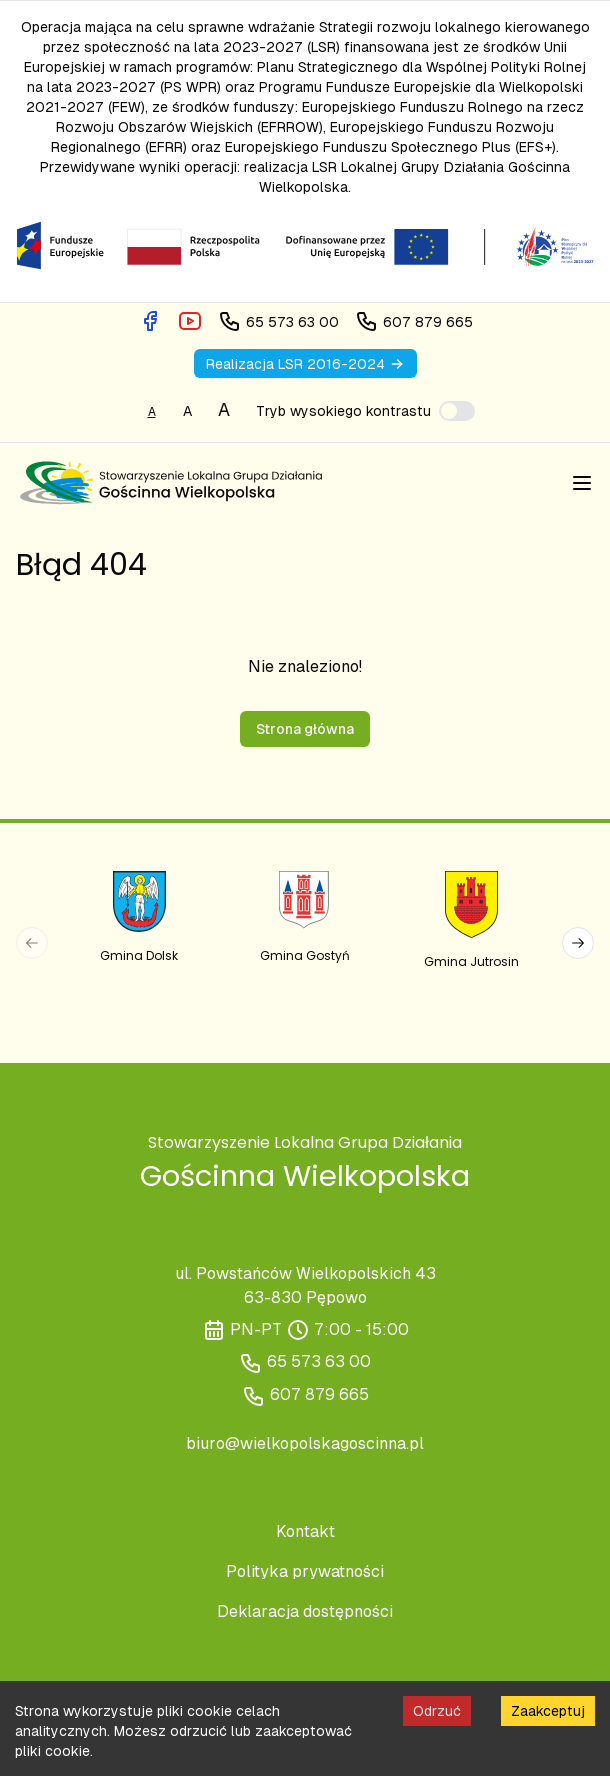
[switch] (457, 411)
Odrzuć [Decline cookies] (437, 1711)
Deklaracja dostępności (305, 1611)
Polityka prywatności (305, 1571)
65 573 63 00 (319, 1361)
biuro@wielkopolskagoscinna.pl (305, 1443)
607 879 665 (319, 1394)
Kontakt (305, 1531)
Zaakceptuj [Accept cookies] (548, 1711)
